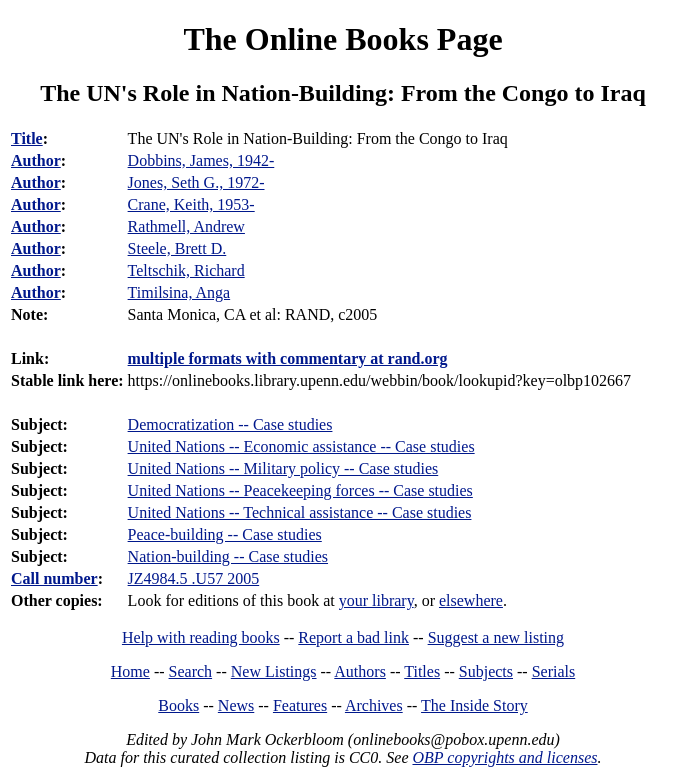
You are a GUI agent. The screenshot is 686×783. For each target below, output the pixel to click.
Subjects (486, 671)
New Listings (274, 671)
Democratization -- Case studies (230, 424)
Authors (360, 671)
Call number (54, 578)
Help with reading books (201, 637)
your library (376, 600)
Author (36, 160)
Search (191, 671)
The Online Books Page (342, 39)
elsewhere (471, 600)
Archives (374, 705)
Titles (422, 671)
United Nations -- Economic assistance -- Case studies (301, 446)
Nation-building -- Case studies (228, 556)
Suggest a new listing (496, 637)
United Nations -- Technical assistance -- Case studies (300, 512)
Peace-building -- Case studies (225, 534)
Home (130, 671)
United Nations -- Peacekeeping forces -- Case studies (300, 490)
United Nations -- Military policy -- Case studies (283, 468)
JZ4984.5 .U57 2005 (194, 578)
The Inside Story (474, 705)
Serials (554, 671)
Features (300, 705)
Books (178, 705)
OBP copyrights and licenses (504, 757)
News (236, 705)
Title (27, 138)
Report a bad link (353, 637)
